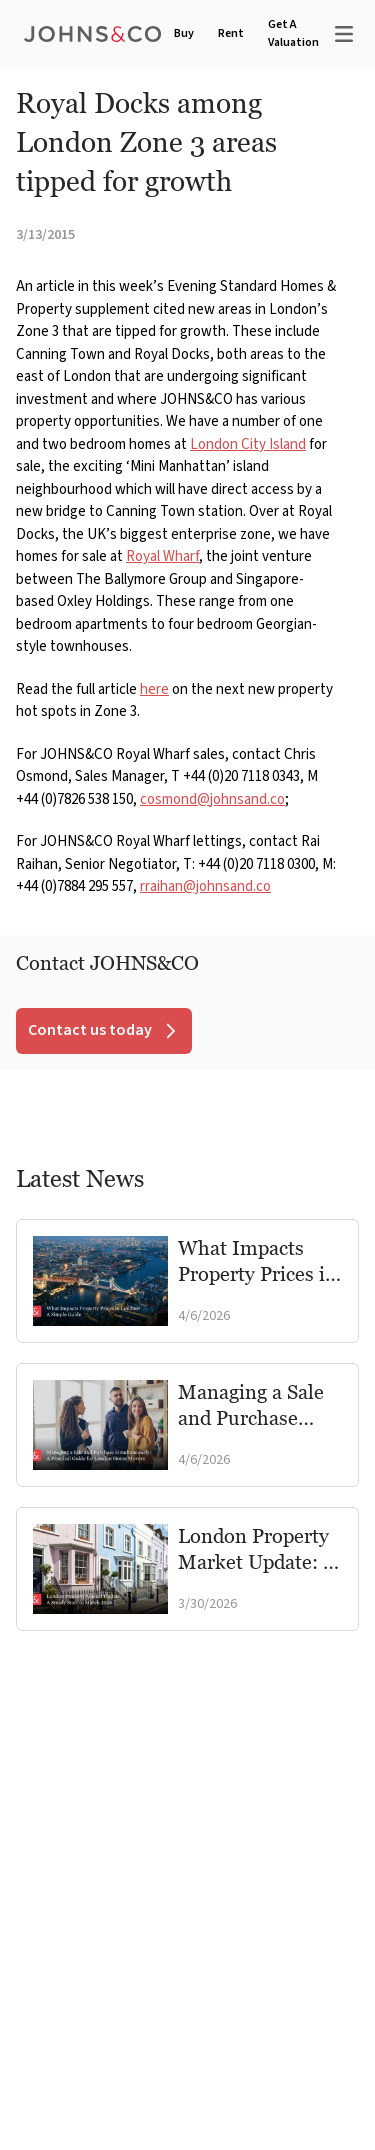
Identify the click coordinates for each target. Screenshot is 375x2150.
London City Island (248, 444)
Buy (184, 33)
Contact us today (104, 1030)
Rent (231, 33)
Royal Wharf (162, 556)
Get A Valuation (293, 33)
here (154, 689)
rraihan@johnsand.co (205, 886)
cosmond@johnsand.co (212, 799)
